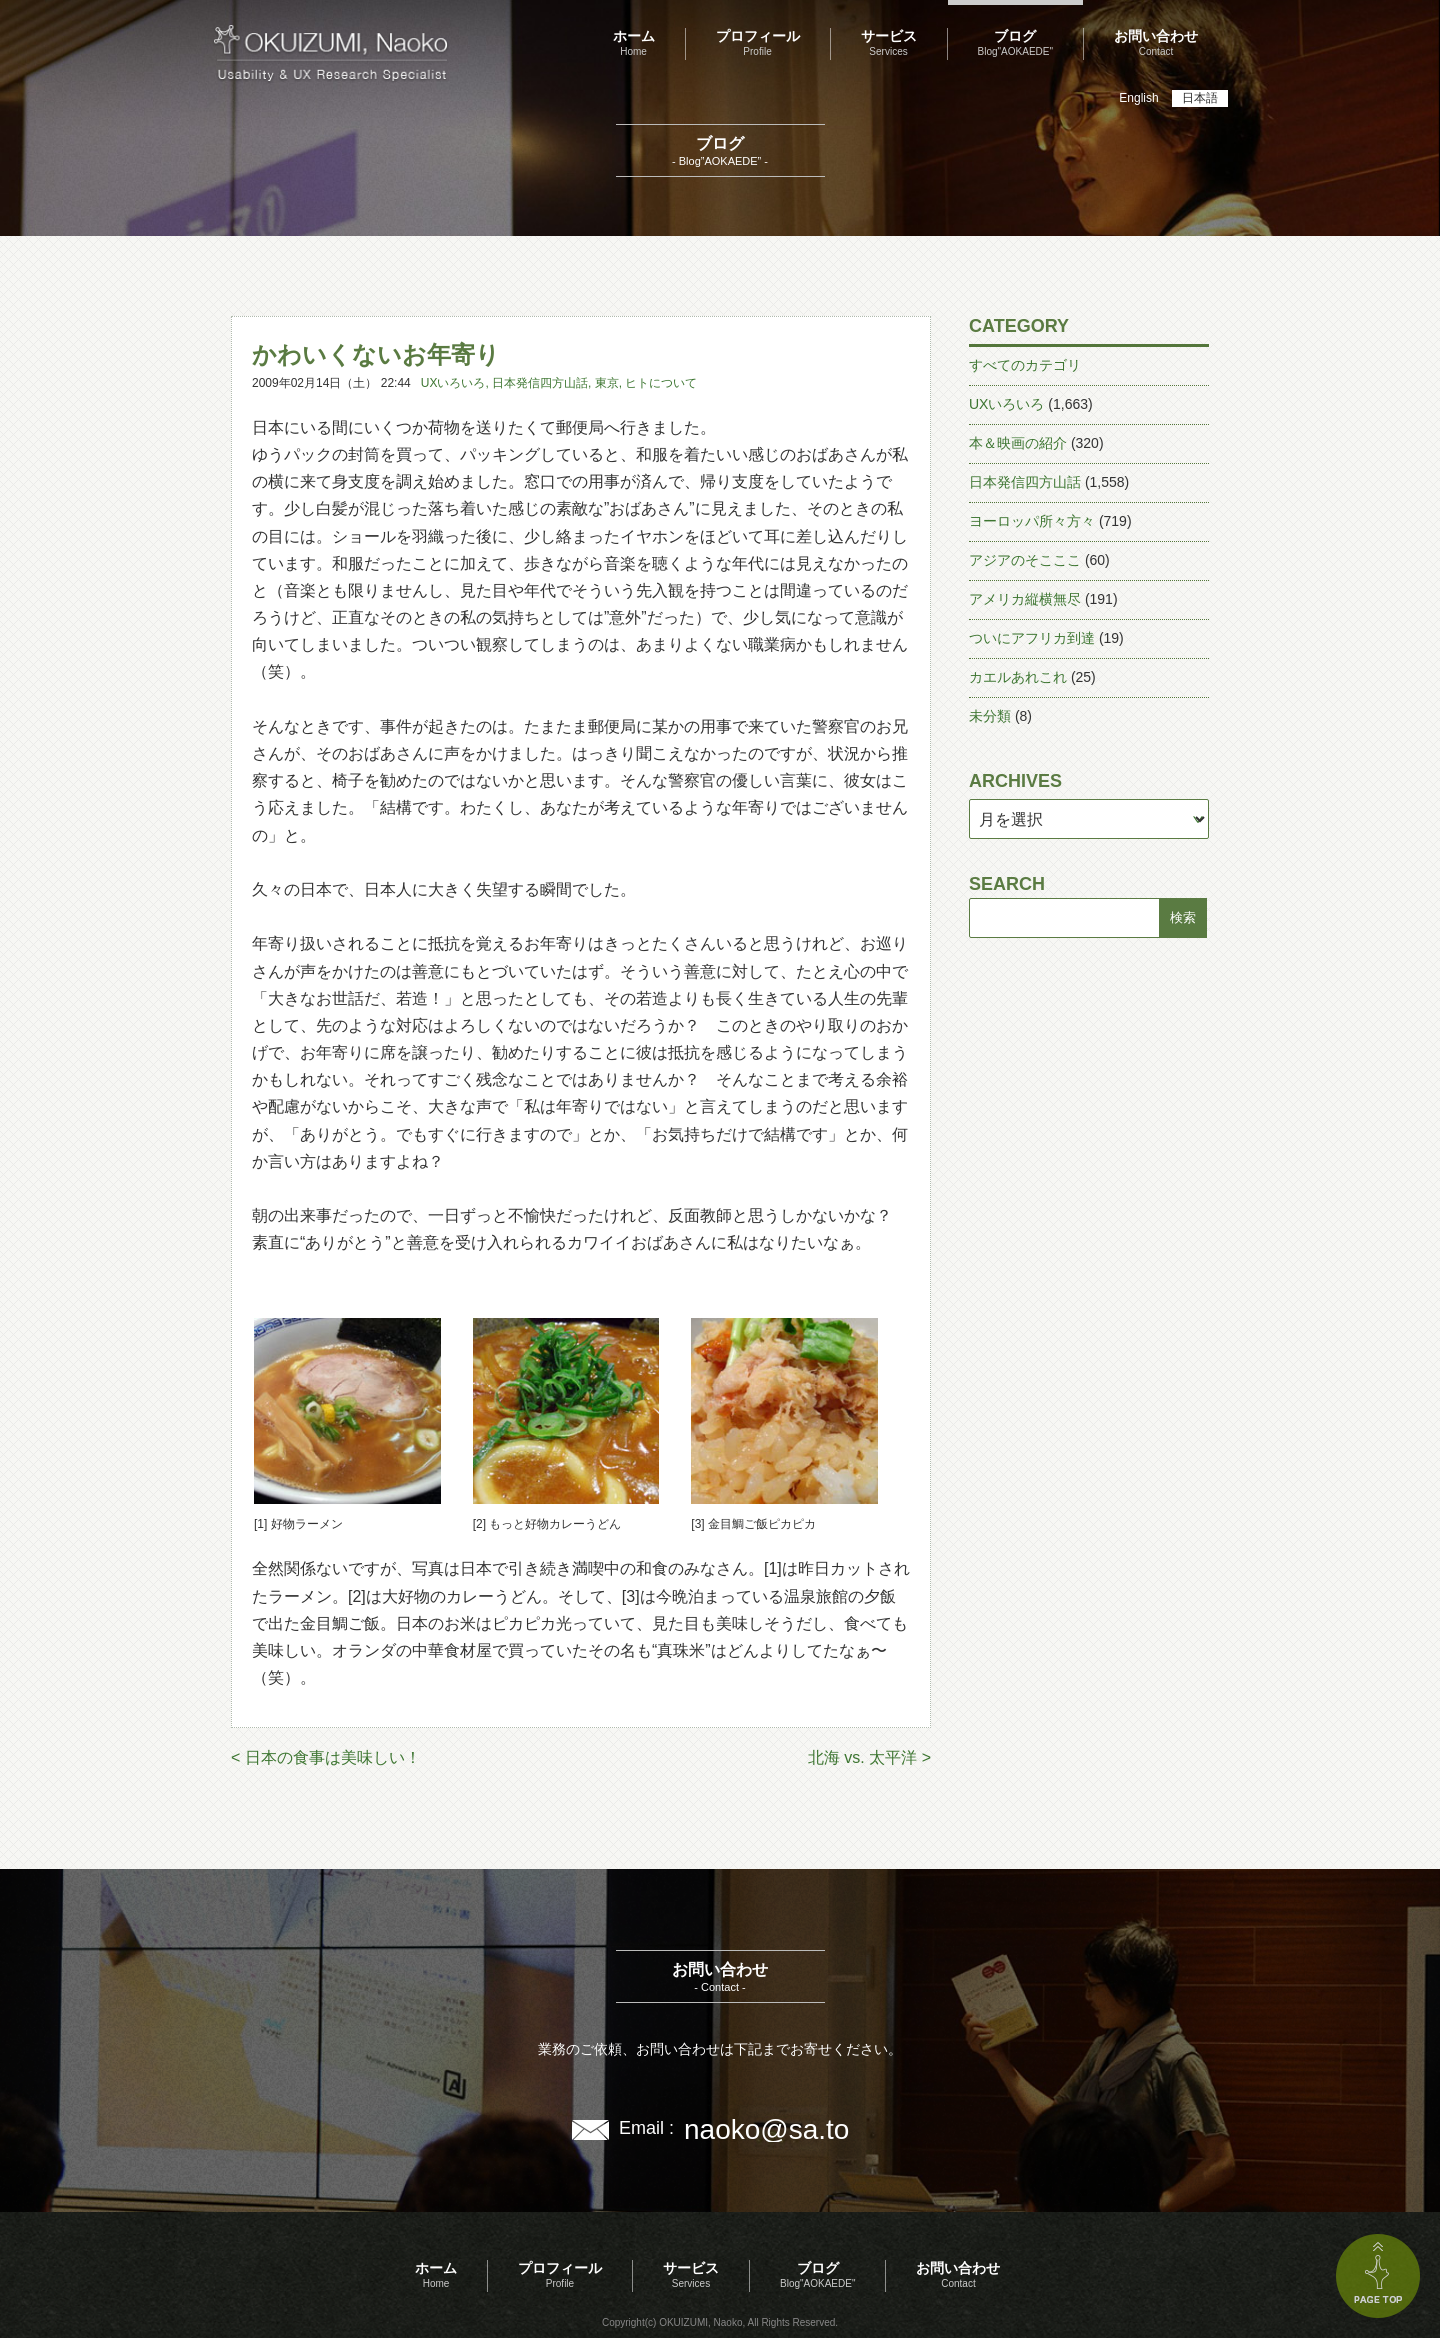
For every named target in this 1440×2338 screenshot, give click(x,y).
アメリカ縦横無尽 (1025, 599)
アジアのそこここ (1025, 560)
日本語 (1200, 98)
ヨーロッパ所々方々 (1032, 521)
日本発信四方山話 (540, 383)
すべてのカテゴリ (1025, 365)
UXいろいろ (453, 383)
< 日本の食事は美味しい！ (326, 1757)
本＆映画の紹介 (1018, 443)
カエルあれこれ (1018, 677)
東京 (607, 383)
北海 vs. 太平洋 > (869, 1757)
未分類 (990, 716)
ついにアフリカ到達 (1032, 638)
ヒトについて (661, 383)
